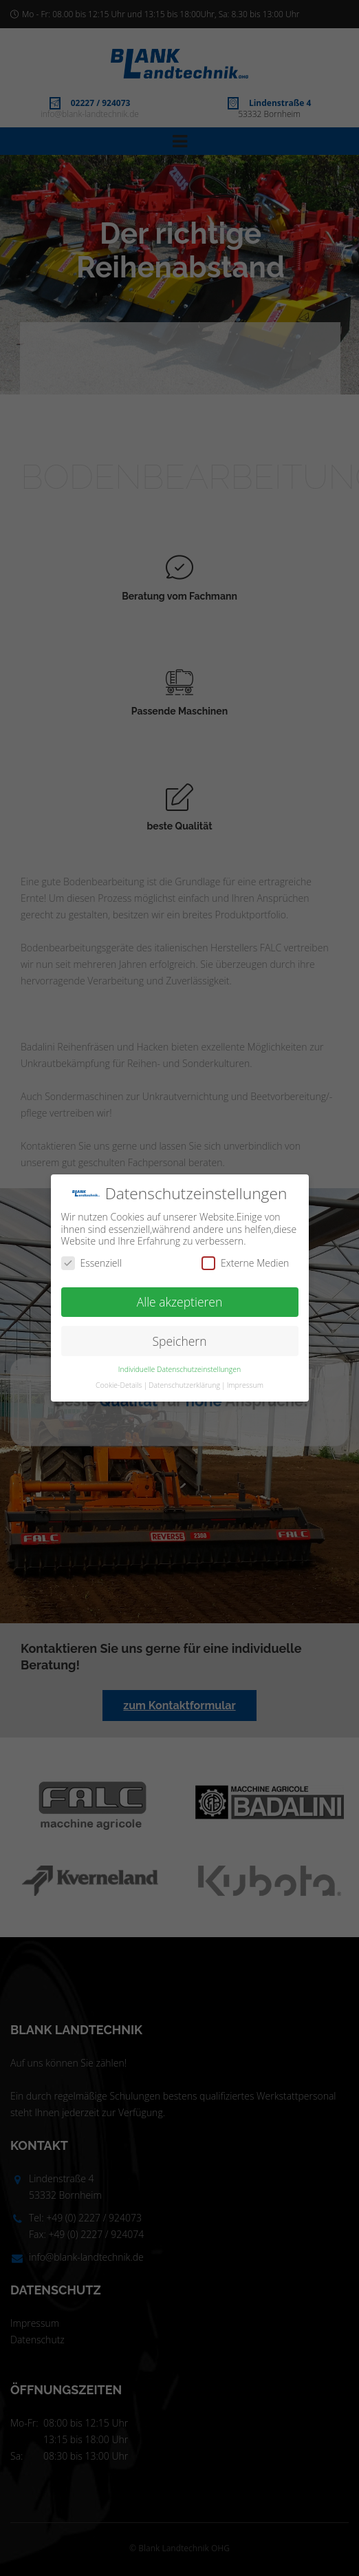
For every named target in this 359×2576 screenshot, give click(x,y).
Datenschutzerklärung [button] (184, 1385)
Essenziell (91, 1262)
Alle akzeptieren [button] (180, 1302)
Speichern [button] (180, 1341)
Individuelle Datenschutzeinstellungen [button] (179, 1369)
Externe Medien (245, 1262)
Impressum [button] (245, 1385)
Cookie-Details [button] (119, 1385)
